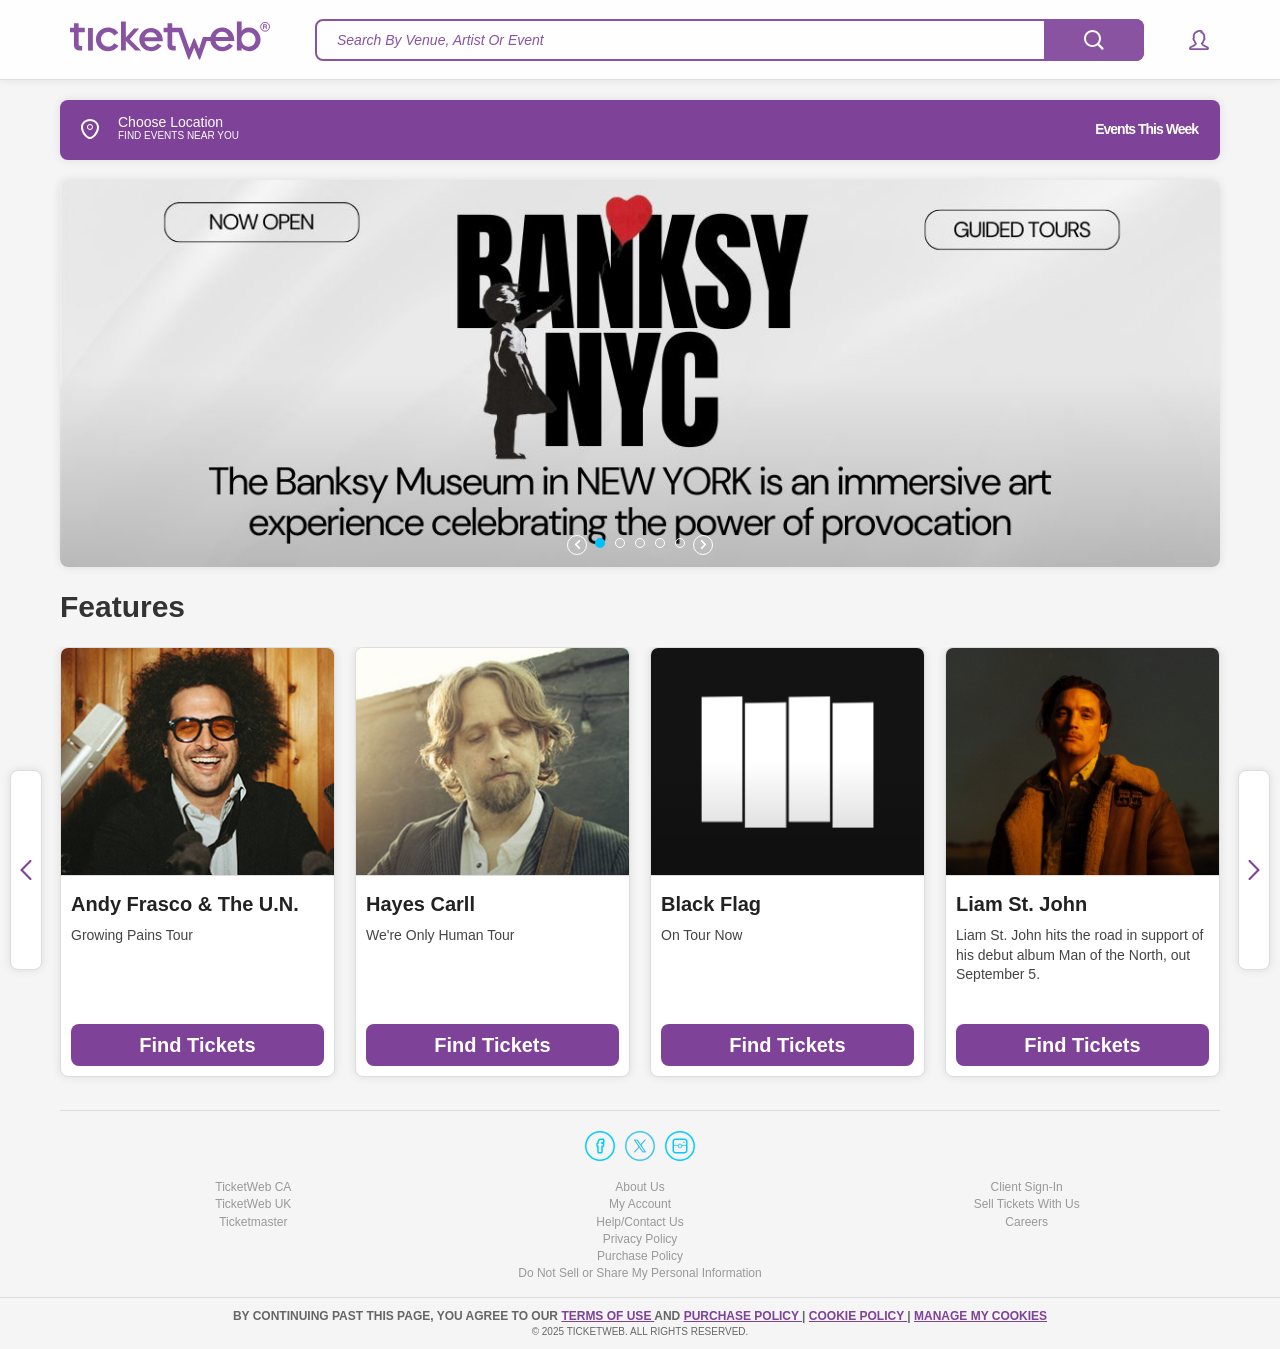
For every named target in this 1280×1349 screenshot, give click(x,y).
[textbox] (729, 40)
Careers (1026, 1222)
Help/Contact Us (639, 1222)
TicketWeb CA (253, 1187)
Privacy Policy (640, 1239)
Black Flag (711, 904)
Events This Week (1146, 129)
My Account (640, 1204)
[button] (1189, 40)
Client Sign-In (1027, 1187)
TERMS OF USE (607, 1316)
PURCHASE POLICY (743, 1316)
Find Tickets (197, 1045)
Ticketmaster (253, 1222)
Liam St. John (1021, 904)
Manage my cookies (980, 1316)
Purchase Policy (640, 1256)
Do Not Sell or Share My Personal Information (639, 1273)
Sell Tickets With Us (1027, 1204)
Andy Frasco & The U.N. (185, 904)
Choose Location (141, 129)
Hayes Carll (420, 904)
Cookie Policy (858, 1316)
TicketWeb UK (253, 1204)
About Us (639, 1187)
